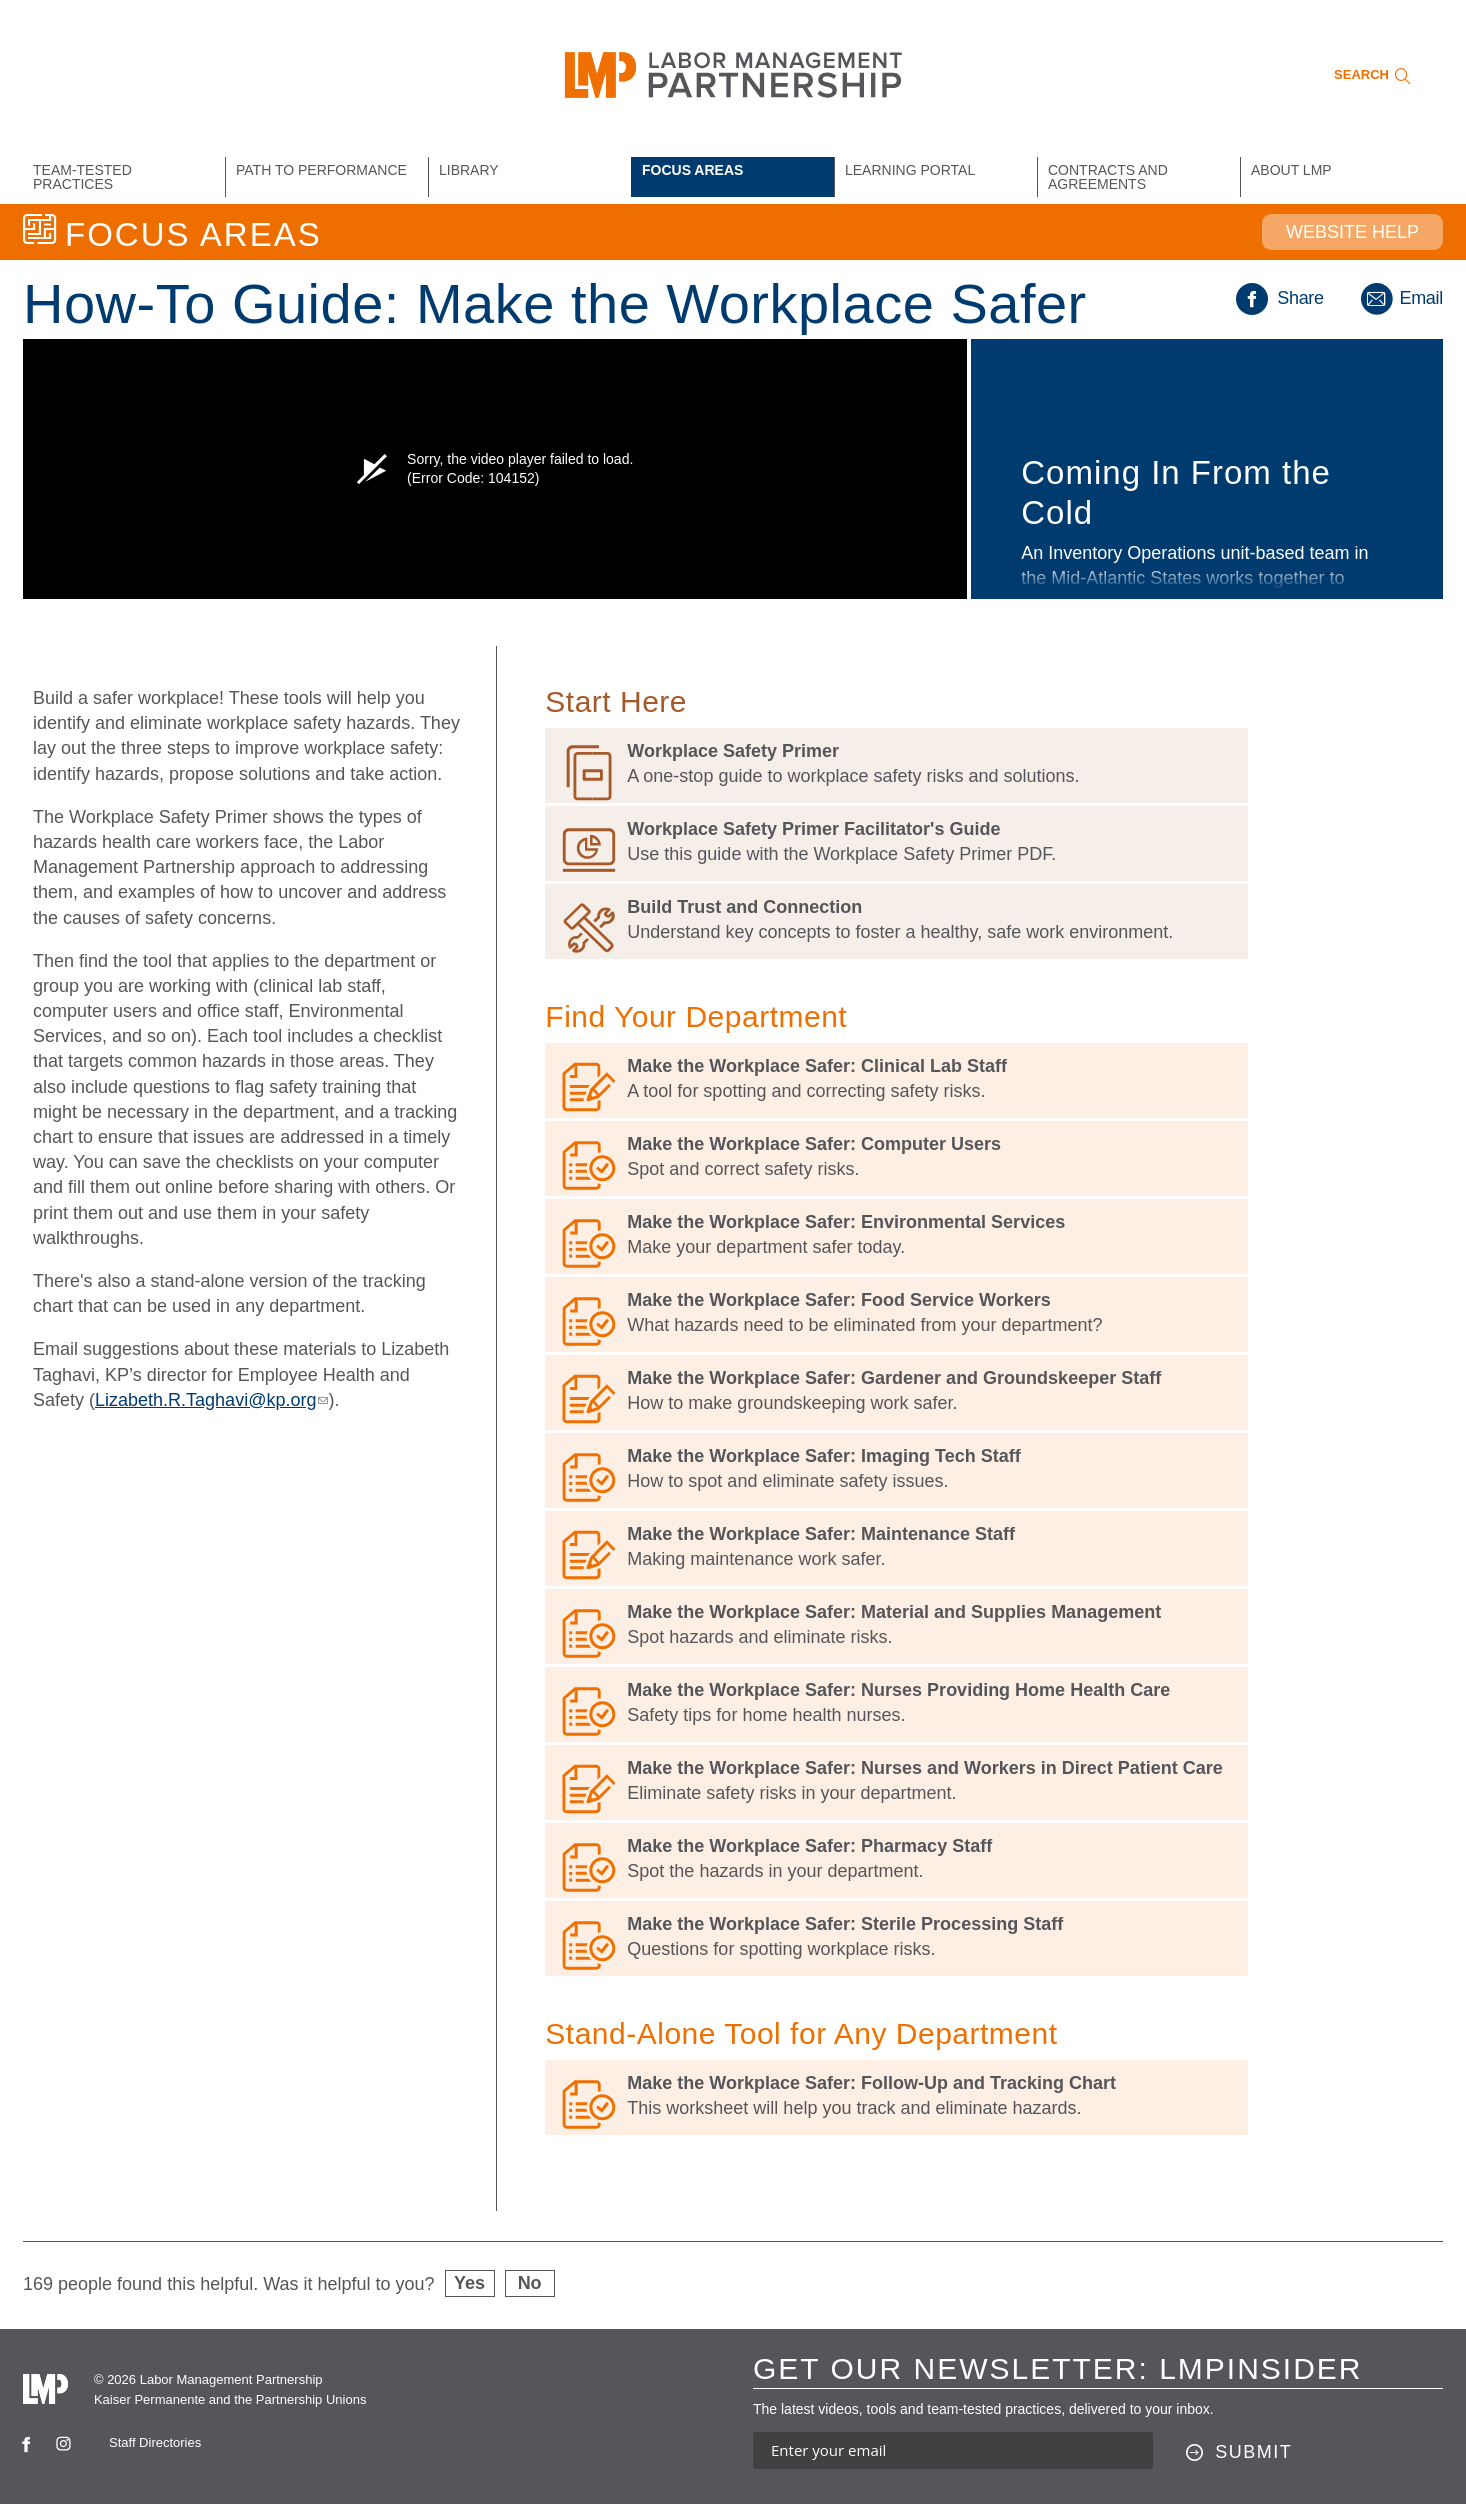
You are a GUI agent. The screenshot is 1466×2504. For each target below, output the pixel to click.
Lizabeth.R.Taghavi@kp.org (211, 1400)
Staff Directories (155, 2442)
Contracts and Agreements (1108, 177)
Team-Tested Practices (82, 177)
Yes (469, 2283)
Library (469, 170)
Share (1280, 298)
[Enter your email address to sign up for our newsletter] (953, 2450)
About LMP (1291, 170)
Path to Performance (321, 170)
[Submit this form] (1239, 2453)
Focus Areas (692, 170)
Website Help (1352, 232)
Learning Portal (910, 170)
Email (1400, 298)
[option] (733, 469)
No (530, 2283)
